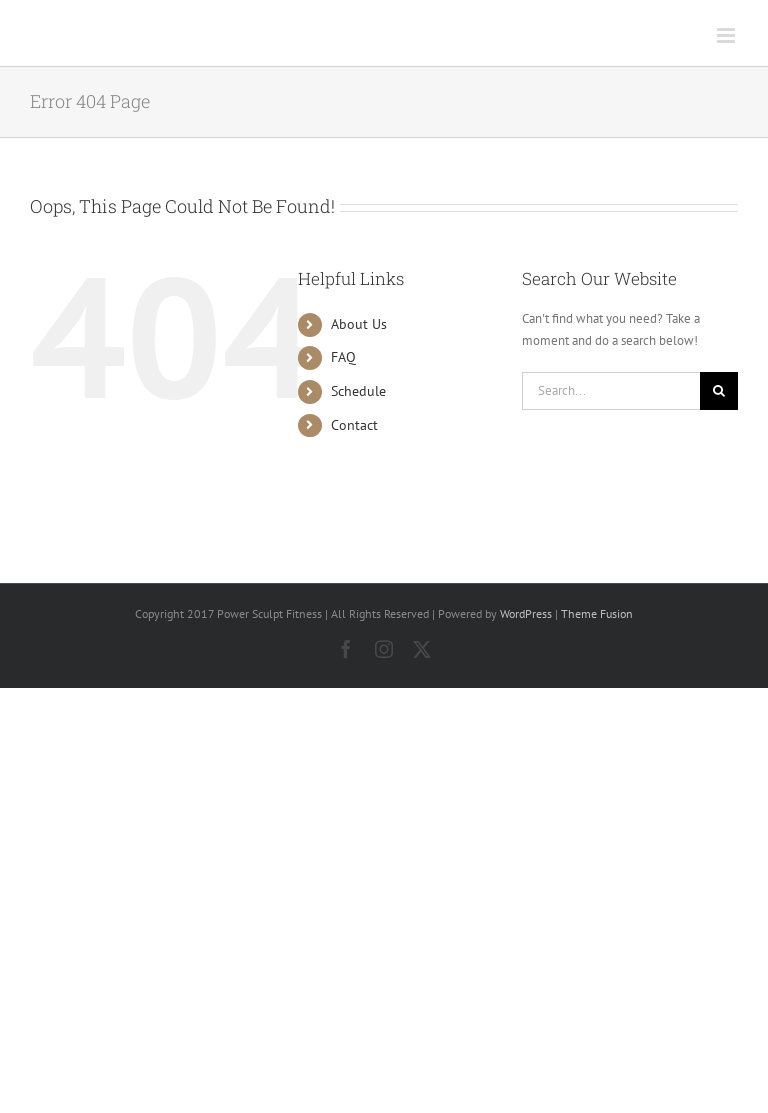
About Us (359, 324)
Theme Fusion (597, 613)
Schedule (358, 391)
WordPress (526, 613)
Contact (354, 425)
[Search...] (611, 391)
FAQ (343, 357)
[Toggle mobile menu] (727, 35)
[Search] (719, 391)
